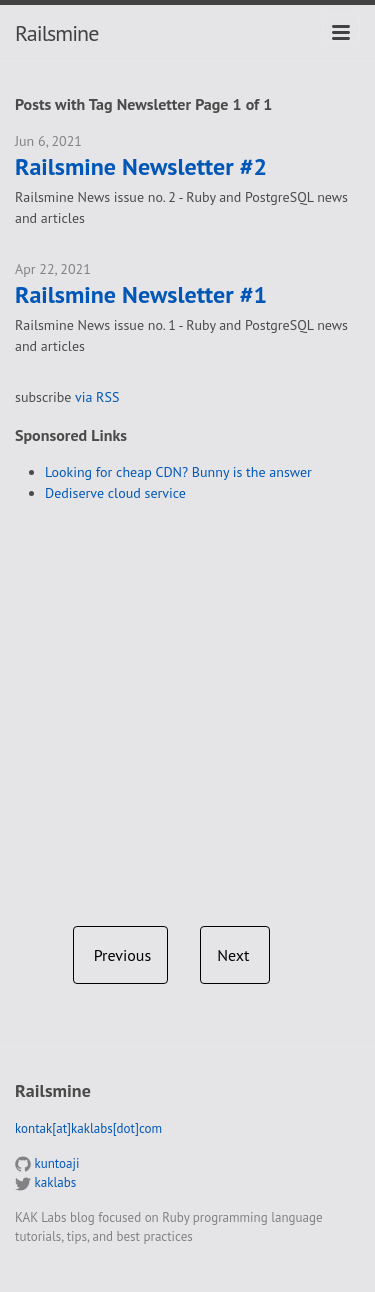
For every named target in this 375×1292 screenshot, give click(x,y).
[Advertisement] (187, 706)
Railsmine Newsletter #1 (141, 295)
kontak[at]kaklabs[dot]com (88, 1128)
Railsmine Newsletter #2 (141, 167)
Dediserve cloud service (115, 493)
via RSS (97, 397)
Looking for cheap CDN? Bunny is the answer (178, 472)
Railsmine (56, 33)
